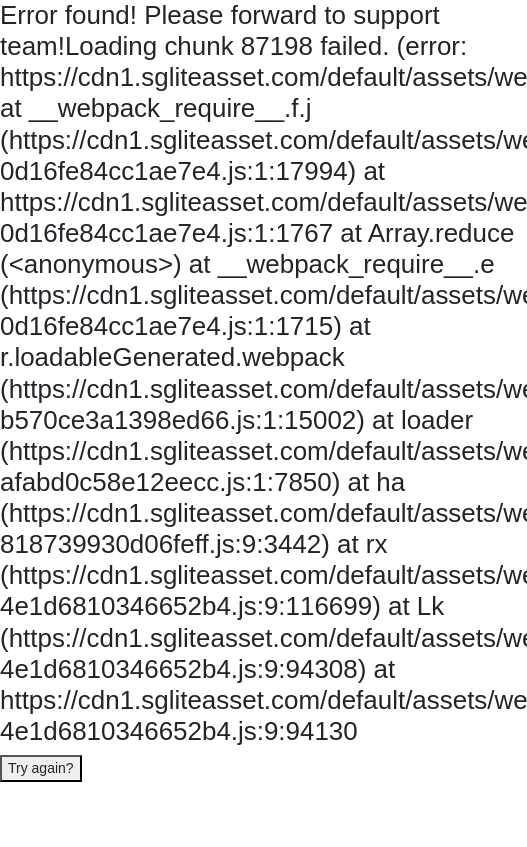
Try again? (41, 768)
